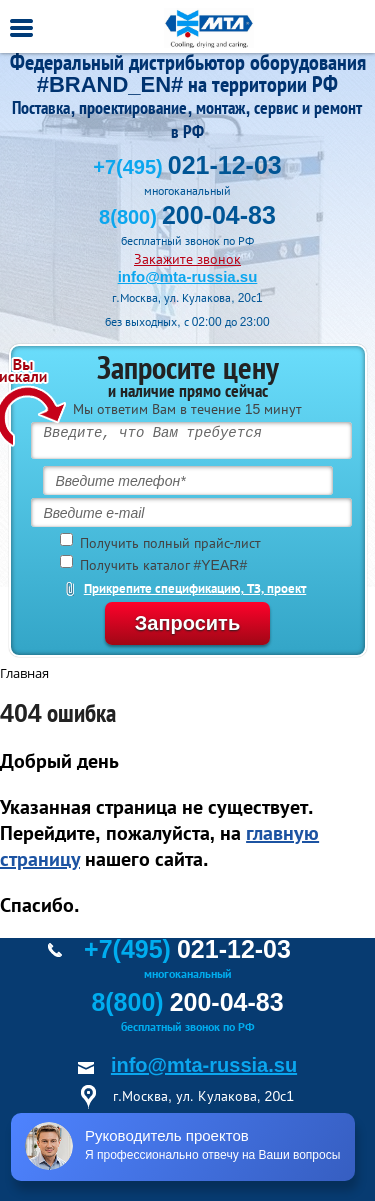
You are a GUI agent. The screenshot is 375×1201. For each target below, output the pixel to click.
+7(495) (187, 167)
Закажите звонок (187, 259)
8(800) (187, 217)
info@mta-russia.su (188, 276)
